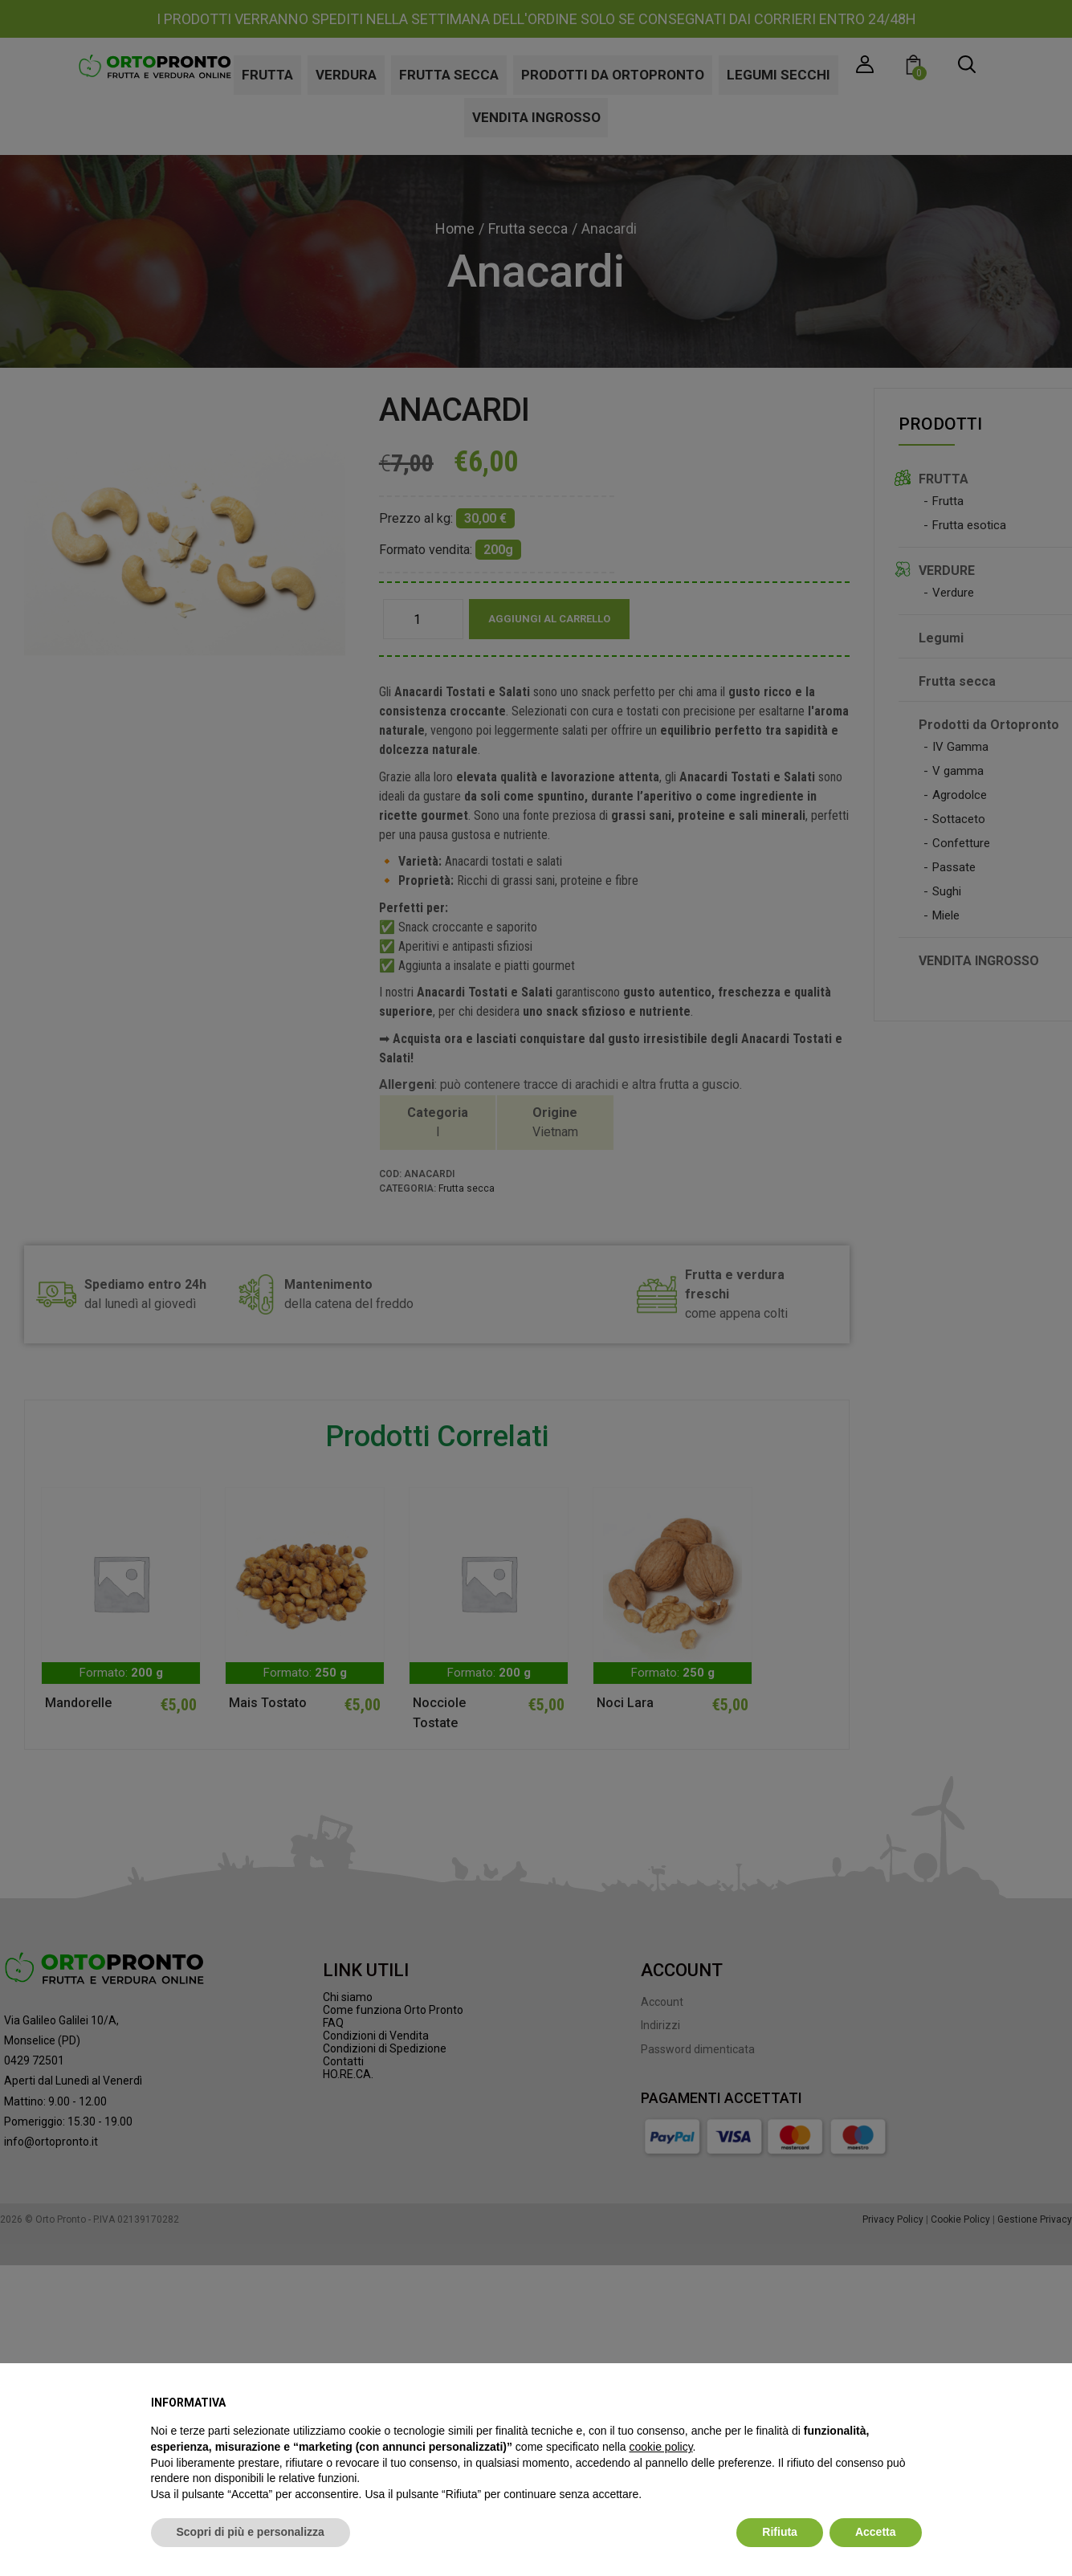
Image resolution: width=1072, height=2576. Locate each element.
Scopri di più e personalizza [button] (250, 2531)
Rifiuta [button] (779, 2531)
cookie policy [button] (660, 2446)
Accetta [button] (875, 2531)
